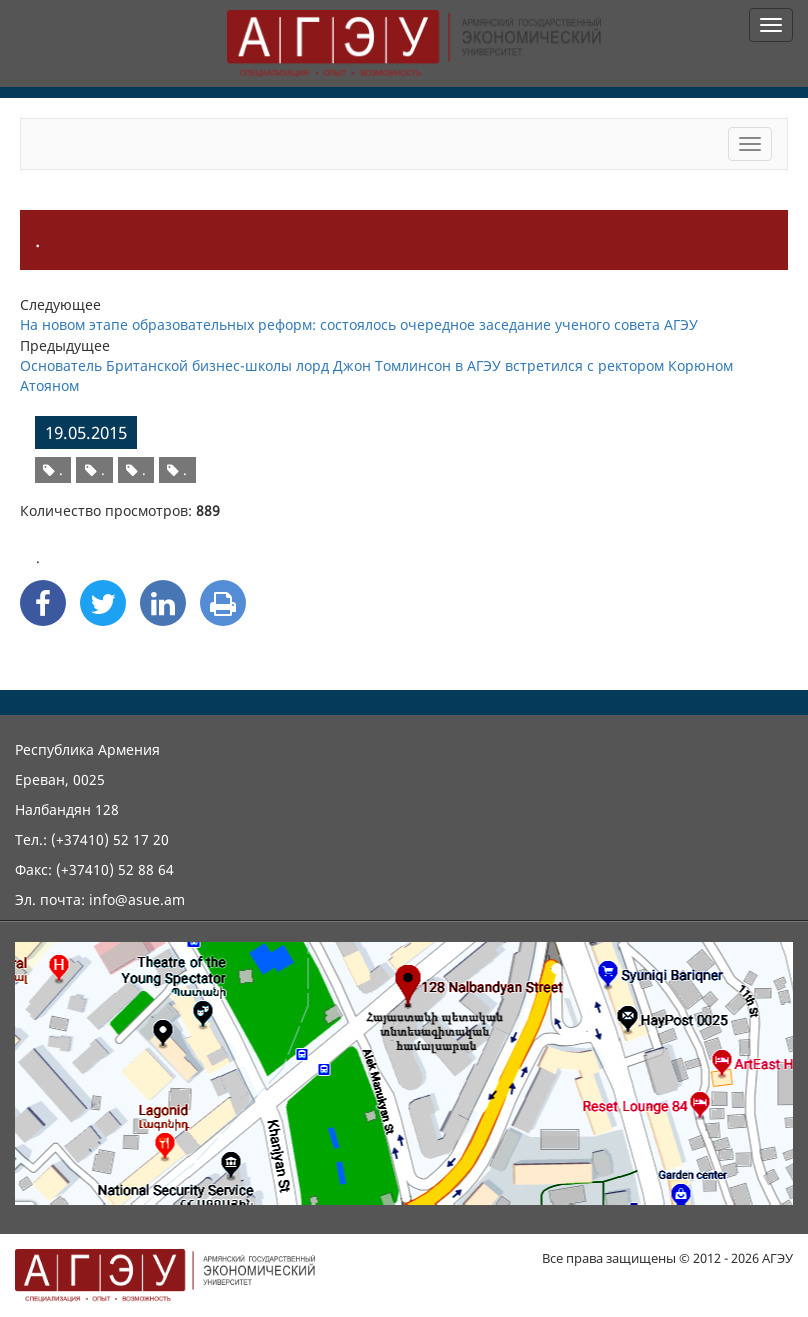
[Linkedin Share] (163, 603)
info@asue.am (137, 899)
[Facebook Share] (43, 603)
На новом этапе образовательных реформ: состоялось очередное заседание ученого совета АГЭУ (359, 324)
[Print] (223, 603)
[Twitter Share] (103, 603)
